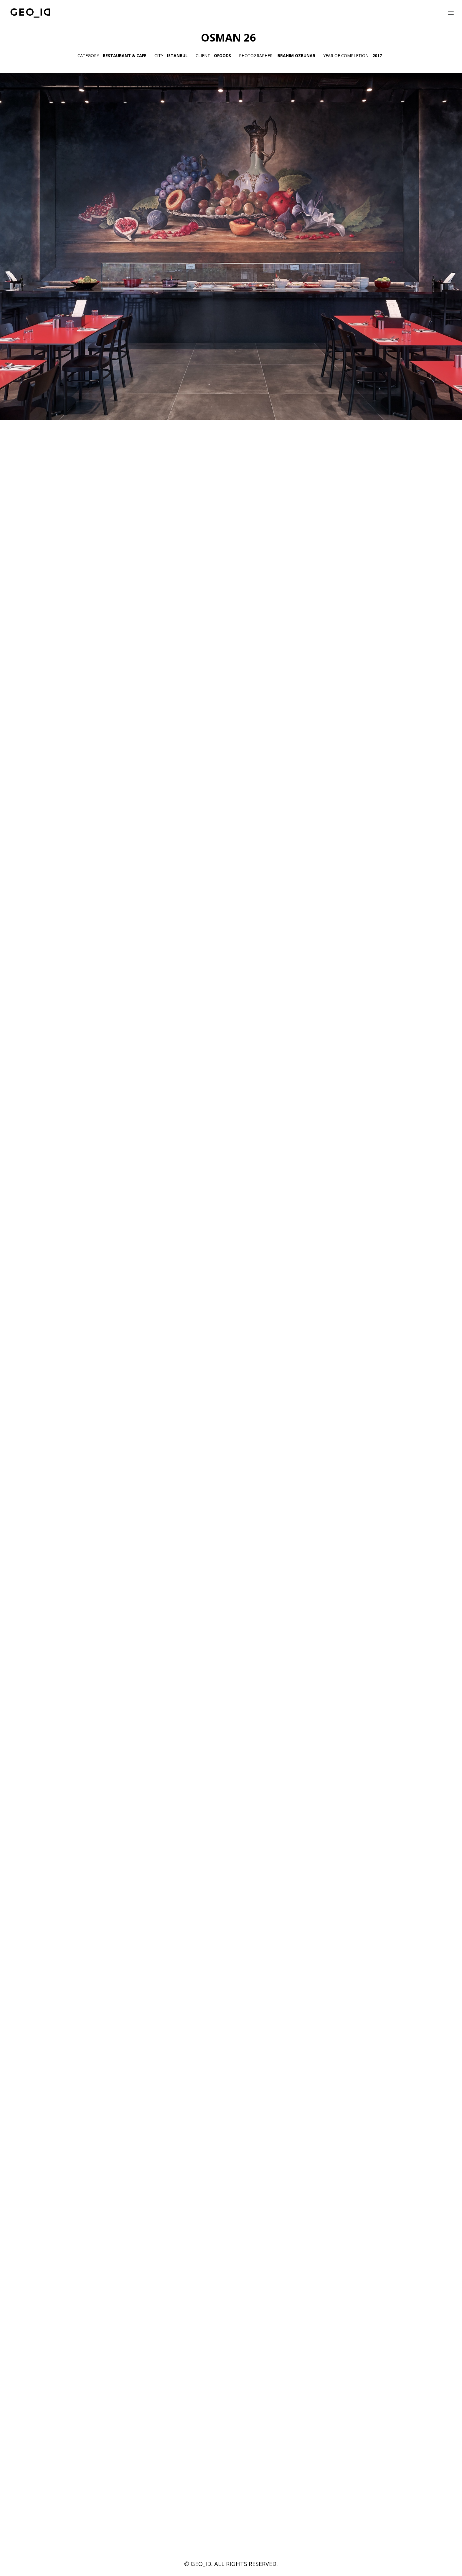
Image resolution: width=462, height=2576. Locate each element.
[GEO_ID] (30, 13)
